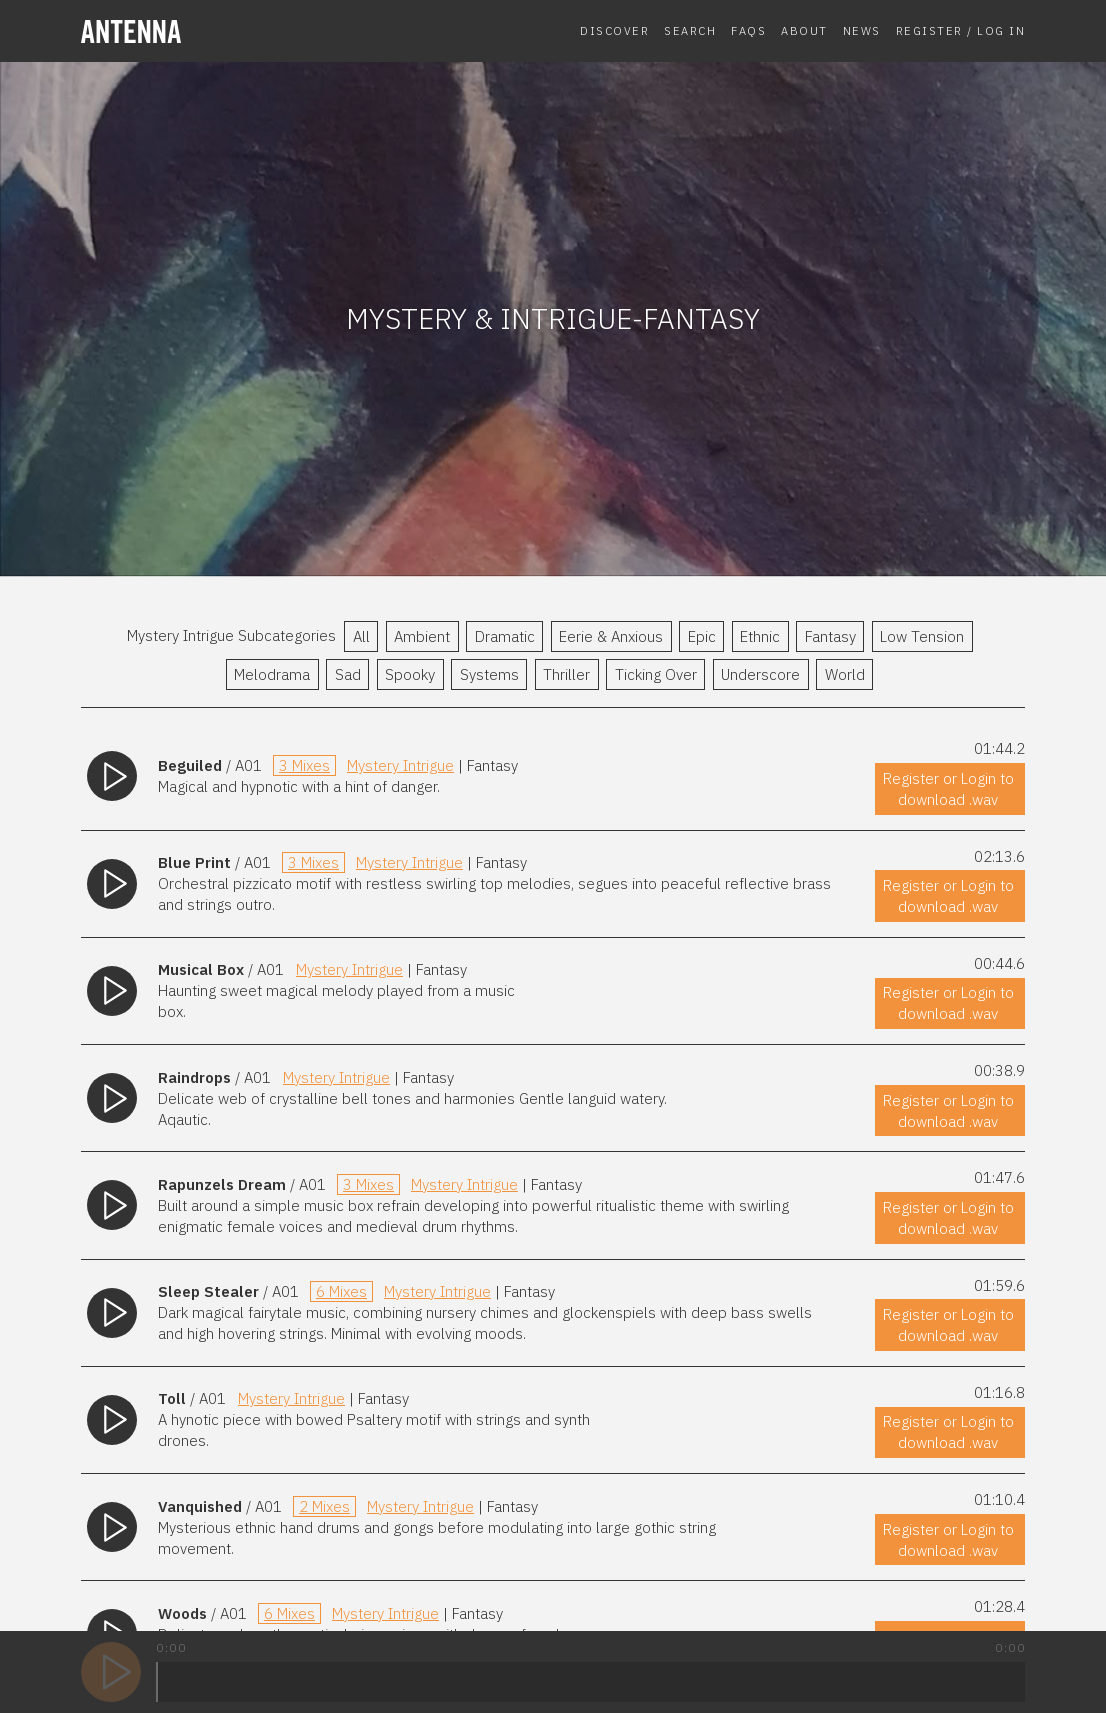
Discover (614, 30)
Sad (348, 674)
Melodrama (272, 674)
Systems (489, 674)
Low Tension (922, 636)
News (862, 30)
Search (690, 30)
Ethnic (760, 636)
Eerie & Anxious (611, 636)
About (804, 30)
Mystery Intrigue (400, 765)
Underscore (760, 674)
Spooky (410, 674)
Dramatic (505, 636)
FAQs (748, 30)
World (845, 674)
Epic (702, 636)
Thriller (566, 674)
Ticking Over (656, 674)
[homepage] (187, 31)
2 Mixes (324, 1506)
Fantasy (830, 636)
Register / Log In (961, 30)
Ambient (422, 636)
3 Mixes (304, 765)
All (361, 636)
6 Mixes (341, 1291)
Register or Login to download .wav (948, 789)
